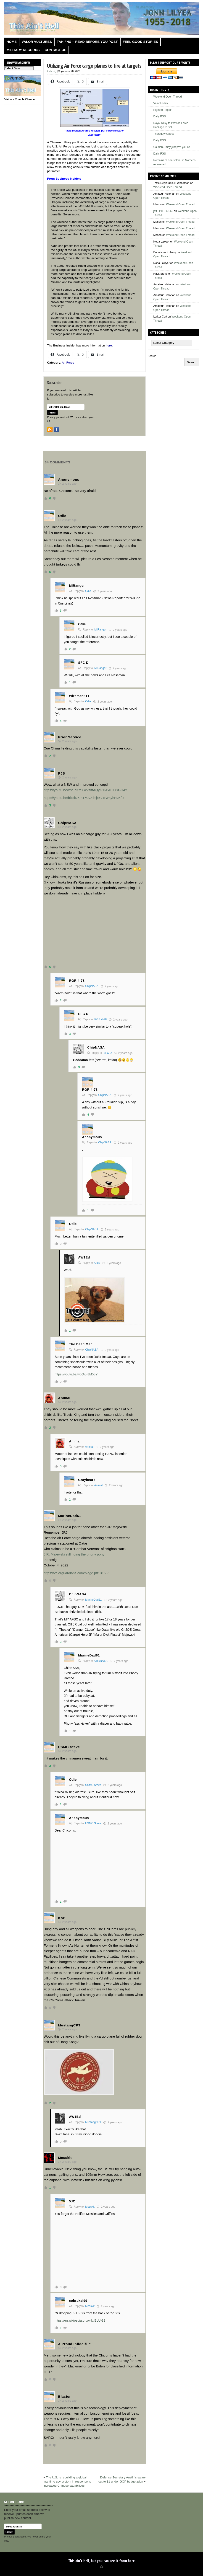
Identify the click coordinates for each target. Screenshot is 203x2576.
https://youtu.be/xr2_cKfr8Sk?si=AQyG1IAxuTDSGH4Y (85, 790)
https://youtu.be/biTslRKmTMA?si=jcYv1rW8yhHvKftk (84, 798)
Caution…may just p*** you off (171, 147)
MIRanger (100, 629)
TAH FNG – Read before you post (87, 42)
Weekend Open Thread (167, 96)
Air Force (68, 362)
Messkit (90, 2206)
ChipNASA (91, 986)
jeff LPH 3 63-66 (163, 211)
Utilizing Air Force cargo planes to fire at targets (94, 65)
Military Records (23, 50)
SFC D (107, 1052)
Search (152, 356)
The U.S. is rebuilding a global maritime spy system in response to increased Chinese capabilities (67, 2481)
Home (12, 42)
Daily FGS (159, 116)
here (109, 345)
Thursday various (163, 133)
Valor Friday (160, 103)
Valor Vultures (37, 42)
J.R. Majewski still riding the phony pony (74, 1554)
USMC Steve (93, 1785)
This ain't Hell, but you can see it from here (101, 2560)
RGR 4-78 (100, 1019)
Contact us (55, 50)
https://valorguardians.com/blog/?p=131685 (76, 1573)
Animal (89, 1446)
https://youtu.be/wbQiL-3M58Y (76, 1374)
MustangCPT (93, 2122)
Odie (88, 591)
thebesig (51, 71)
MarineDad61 (93, 1599)
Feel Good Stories (140, 42)
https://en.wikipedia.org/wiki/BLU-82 (80, 2320)
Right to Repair (162, 109)
